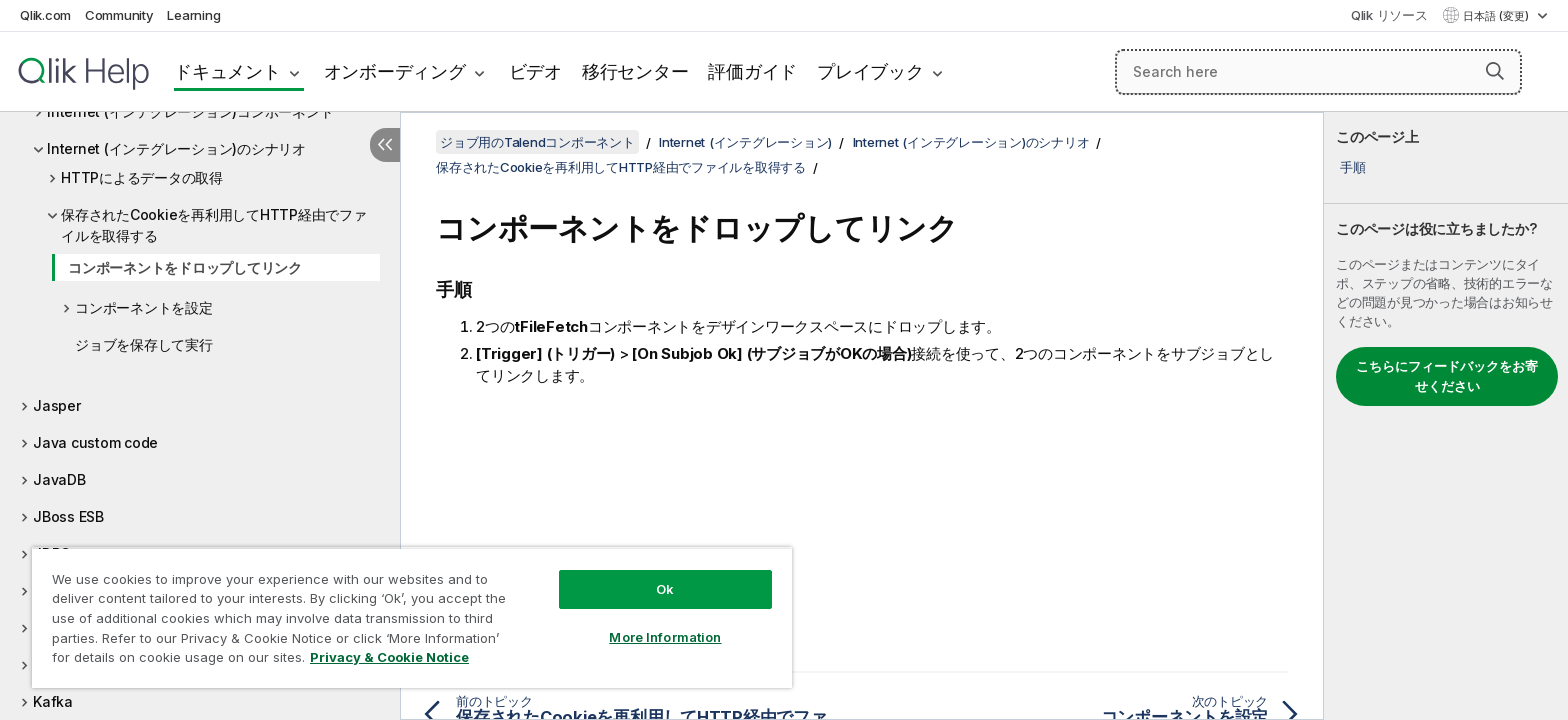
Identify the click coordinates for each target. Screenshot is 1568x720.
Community (119, 15)
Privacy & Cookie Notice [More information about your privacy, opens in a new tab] (389, 657)
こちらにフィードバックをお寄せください (1447, 376)
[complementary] (1446, 416)
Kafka (53, 701)
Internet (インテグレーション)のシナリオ (176, 148)
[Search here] (1318, 72)
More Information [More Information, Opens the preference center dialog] (665, 637)
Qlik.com (45, 15)
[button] (1495, 71)
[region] (412, 617)
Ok (665, 589)
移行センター (635, 71)
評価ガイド (752, 71)
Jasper (57, 405)
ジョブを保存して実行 (144, 344)
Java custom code (95, 442)
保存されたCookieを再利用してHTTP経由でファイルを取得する (214, 225)
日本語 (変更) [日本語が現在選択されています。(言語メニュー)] (1497, 16)
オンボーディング (395, 71)
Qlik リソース (1389, 15)
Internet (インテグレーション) (745, 142)
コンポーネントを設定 (144, 307)
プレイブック (870, 71)
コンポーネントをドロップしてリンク (185, 267)
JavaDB (59, 479)
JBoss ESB (68, 516)
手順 (1353, 167)
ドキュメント (227, 71)
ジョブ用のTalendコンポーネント (537, 142)
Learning (193, 15)
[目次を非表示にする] (385, 145)
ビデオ (535, 71)
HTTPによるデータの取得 (142, 177)
